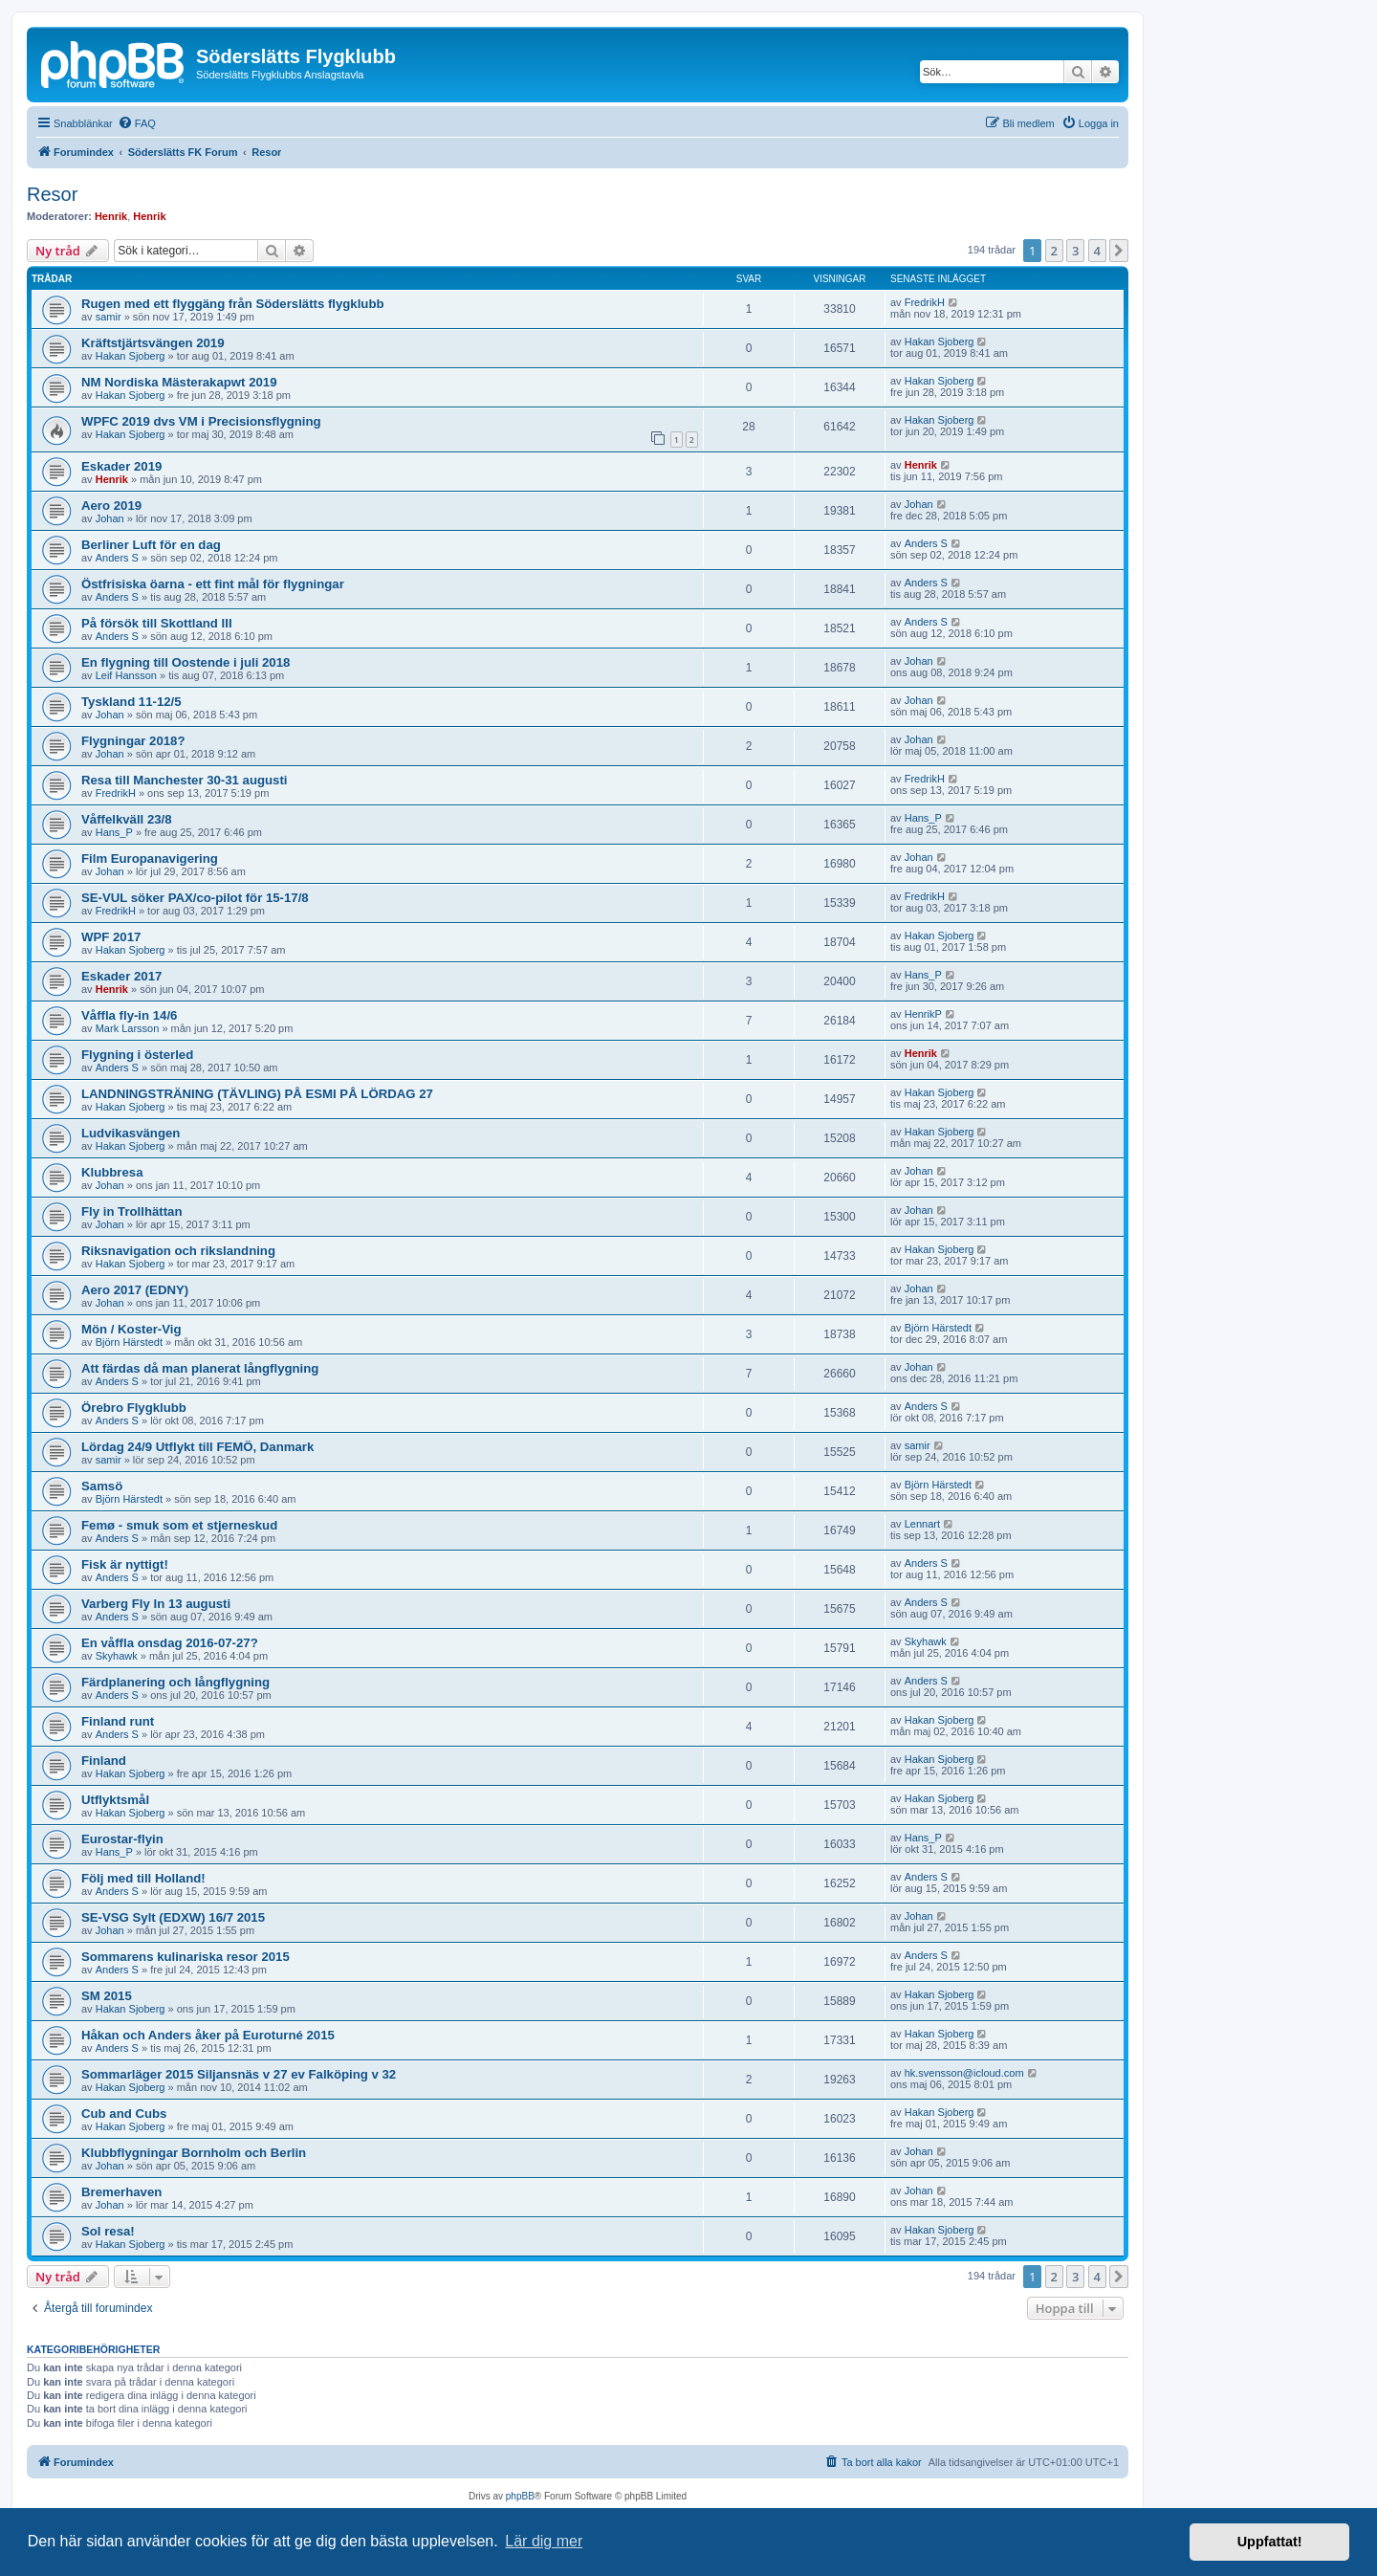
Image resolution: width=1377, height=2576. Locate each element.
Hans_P (114, 832)
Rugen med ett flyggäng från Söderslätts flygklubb (232, 304)
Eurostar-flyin (122, 1839)
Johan (110, 518)
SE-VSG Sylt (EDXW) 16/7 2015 (173, 1917)
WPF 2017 (111, 937)
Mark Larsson (128, 1028)
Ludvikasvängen (130, 1133)
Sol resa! (108, 2231)
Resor (52, 194)
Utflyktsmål (115, 1800)
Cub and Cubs (123, 2113)
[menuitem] (137, 123)
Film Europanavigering (149, 858)
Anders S (117, 557)
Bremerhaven (121, 2192)
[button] (1118, 250)
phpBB (520, 2496)
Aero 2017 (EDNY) (134, 1290)
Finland (103, 1760)
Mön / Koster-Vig (131, 1329)
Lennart (922, 1524)
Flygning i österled (137, 1054)
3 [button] (1075, 250)
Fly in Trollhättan (132, 1211)
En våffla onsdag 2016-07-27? (169, 1643)
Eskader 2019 (121, 466)
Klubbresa (112, 1172)
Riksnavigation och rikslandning (178, 1251)
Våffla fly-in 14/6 (129, 1015)
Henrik (111, 216)
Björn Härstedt (129, 1342)
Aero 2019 (111, 505)
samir (108, 316)
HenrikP (923, 1014)
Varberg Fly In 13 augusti (155, 1603)
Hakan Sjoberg (130, 356)
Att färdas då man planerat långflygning (199, 1368)
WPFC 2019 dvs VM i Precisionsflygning (201, 421)
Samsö (101, 1486)
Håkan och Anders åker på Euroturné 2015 (208, 2035)
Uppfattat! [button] (1269, 2541)
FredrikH (925, 302)
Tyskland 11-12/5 (131, 701)
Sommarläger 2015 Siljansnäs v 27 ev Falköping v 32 (238, 2074)
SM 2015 (106, 1996)
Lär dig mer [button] (543, 2541)
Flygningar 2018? (133, 741)
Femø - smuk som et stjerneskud (179, 1525)
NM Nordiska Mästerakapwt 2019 (179, 382)
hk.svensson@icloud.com (964, 2073)
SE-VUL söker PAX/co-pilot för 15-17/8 (195, 898)
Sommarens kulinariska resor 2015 (185, 1956)
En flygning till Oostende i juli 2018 (185, 662)
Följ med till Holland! (143, 1878)
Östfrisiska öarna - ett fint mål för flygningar (212, 584)
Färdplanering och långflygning (175, 1682)
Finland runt (117, 1721)
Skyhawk (117, 1656)
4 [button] (1097, 250)
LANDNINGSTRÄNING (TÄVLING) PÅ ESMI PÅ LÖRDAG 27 (257, 1094)
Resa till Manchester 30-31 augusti (184, 780)
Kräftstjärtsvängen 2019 (153, 343)
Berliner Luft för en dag (151, 545)
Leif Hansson (126, 675)
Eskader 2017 (121, 976)
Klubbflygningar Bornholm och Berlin (193, 2153)
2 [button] (1054, 250)
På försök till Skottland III (156, 623)
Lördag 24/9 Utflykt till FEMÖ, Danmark (197, 1447)
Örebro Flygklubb (133, 1407)
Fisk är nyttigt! (124, 1564)
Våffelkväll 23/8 (126, 819)
